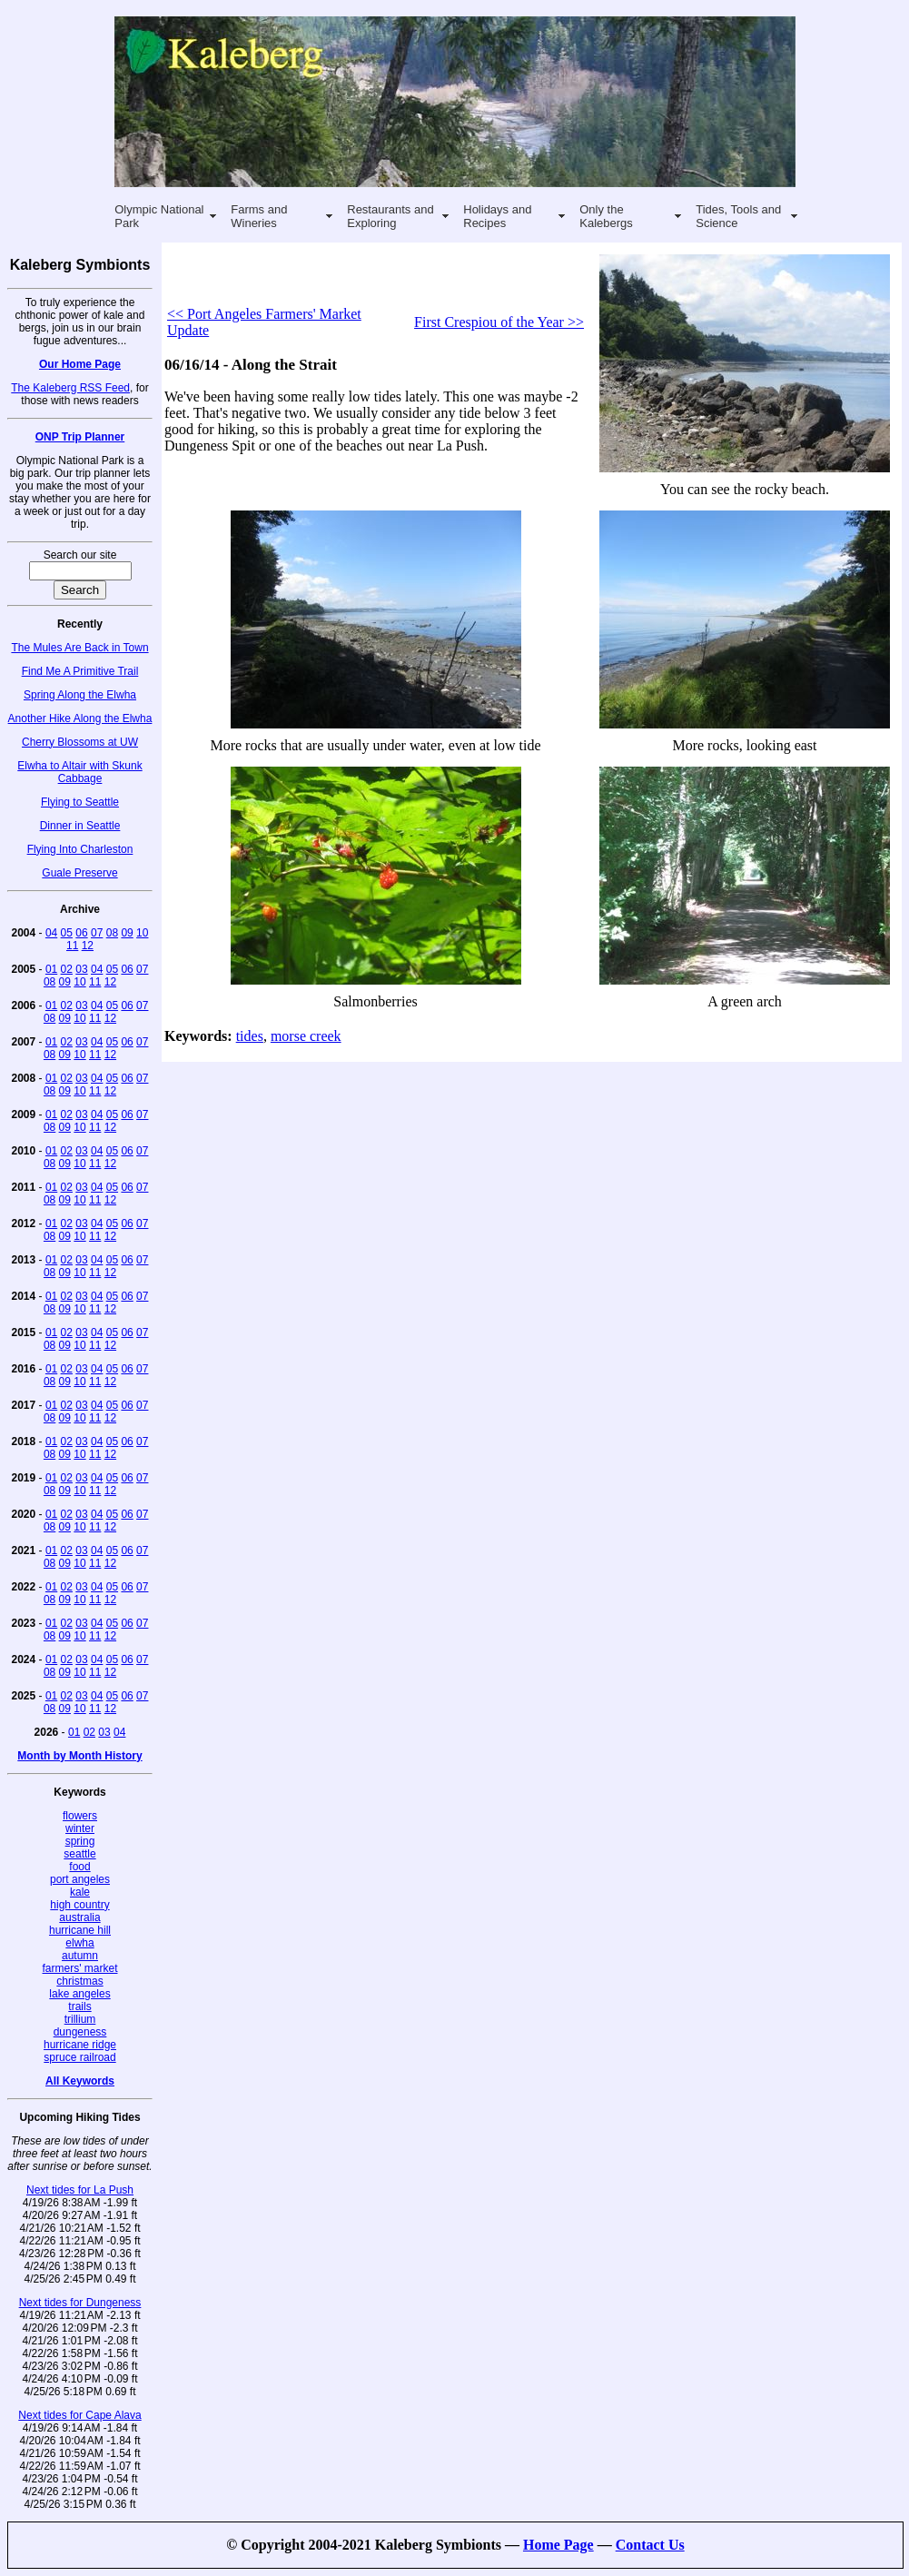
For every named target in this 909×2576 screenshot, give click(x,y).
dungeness (80, 2032)
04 (51, 932)
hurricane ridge (80, 2044)
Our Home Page (80, 364)
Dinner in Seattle (80, 825)
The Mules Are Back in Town (79, 647)
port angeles (80, 1879)
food (79, 1866)
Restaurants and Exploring (390, 216)
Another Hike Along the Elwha (80, 718)
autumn (80, 1955)
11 (72, 945)
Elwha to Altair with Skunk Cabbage (79, 772)
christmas (79, 1981)
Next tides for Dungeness (80, 2302)
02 (67, 969)
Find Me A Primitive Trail (80, 671)
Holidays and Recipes (497, 216)
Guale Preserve (79, 873)
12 (88, 945)
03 (81, 969)
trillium (80, 2019)
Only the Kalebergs (606, 216)
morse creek (306, 1036)
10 (142, 932)
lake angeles (79, 1993)
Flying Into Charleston (80, 849)
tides (249, 1036)
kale (80, 1892)
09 (127, 932)
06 (81, 932)
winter (79, 1828)
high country (79, 1904)
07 (97, 932)
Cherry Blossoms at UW (80, 742)
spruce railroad (79, 2057)
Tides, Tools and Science (738, 216)
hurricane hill (80, 1930)
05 (67, 932)
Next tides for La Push (79, 2190)
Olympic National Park (158, 216)
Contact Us (650, 2544)
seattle (79, 1854)
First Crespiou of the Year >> (499, 322)
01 (51, 969)
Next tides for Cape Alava (79, 2415)
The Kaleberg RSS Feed (70, 387)
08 (112, 932)
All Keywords (79, 2081)
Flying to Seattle (80, 802)
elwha (79, 1943)
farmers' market (80, 1968)
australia (79, 1917)
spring (80, 1841)
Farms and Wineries (259, 216)
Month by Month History (79, 1755)
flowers (80, 1815)
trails (79, 2006)
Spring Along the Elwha (80, 695)
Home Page (558, 2544)
